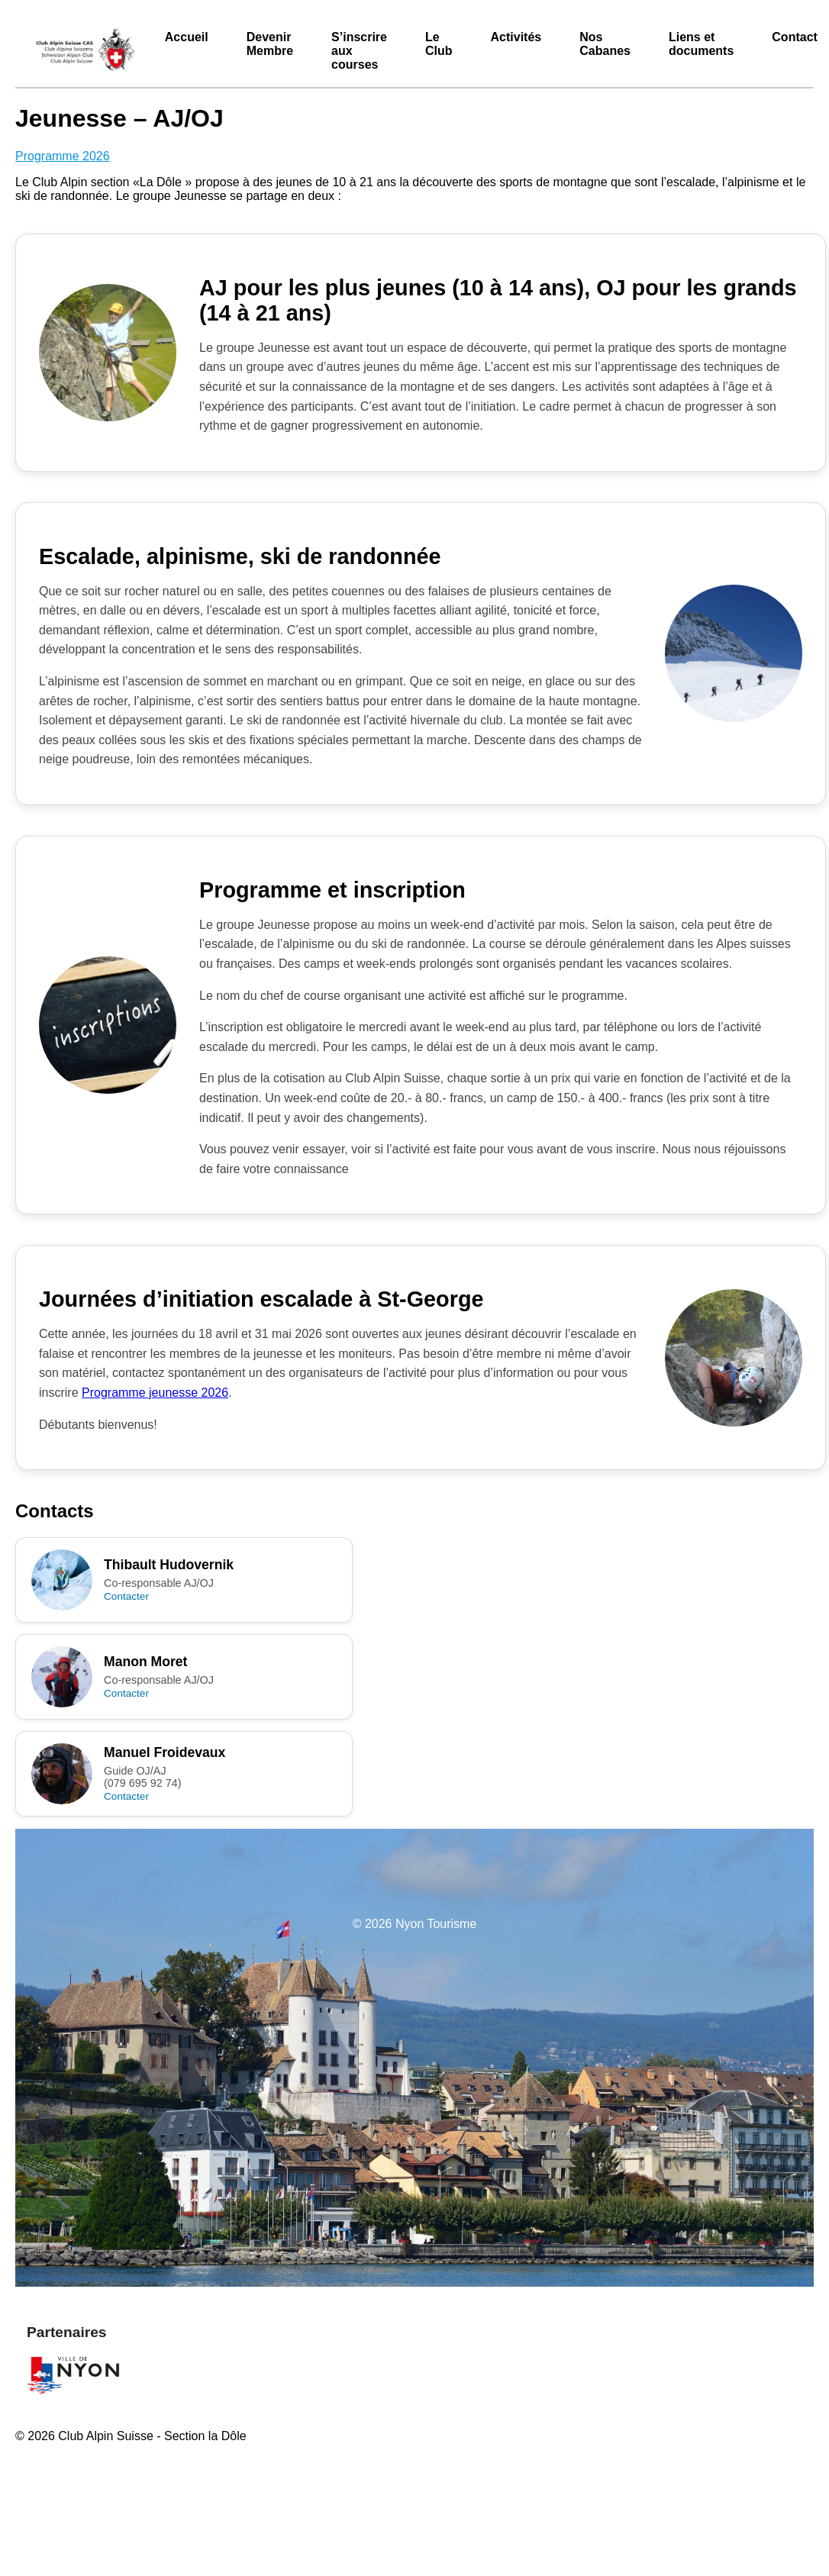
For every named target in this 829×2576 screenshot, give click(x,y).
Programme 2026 (62, 156)
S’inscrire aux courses (359, 51)
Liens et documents (701, 44)
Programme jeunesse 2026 (155, 1392)
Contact (795, 37)
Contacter (126, 1596)
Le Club (439, 44)
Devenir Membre (270, 44)
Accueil (186, 37)
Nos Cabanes (605, 44)
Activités (516, 37)
